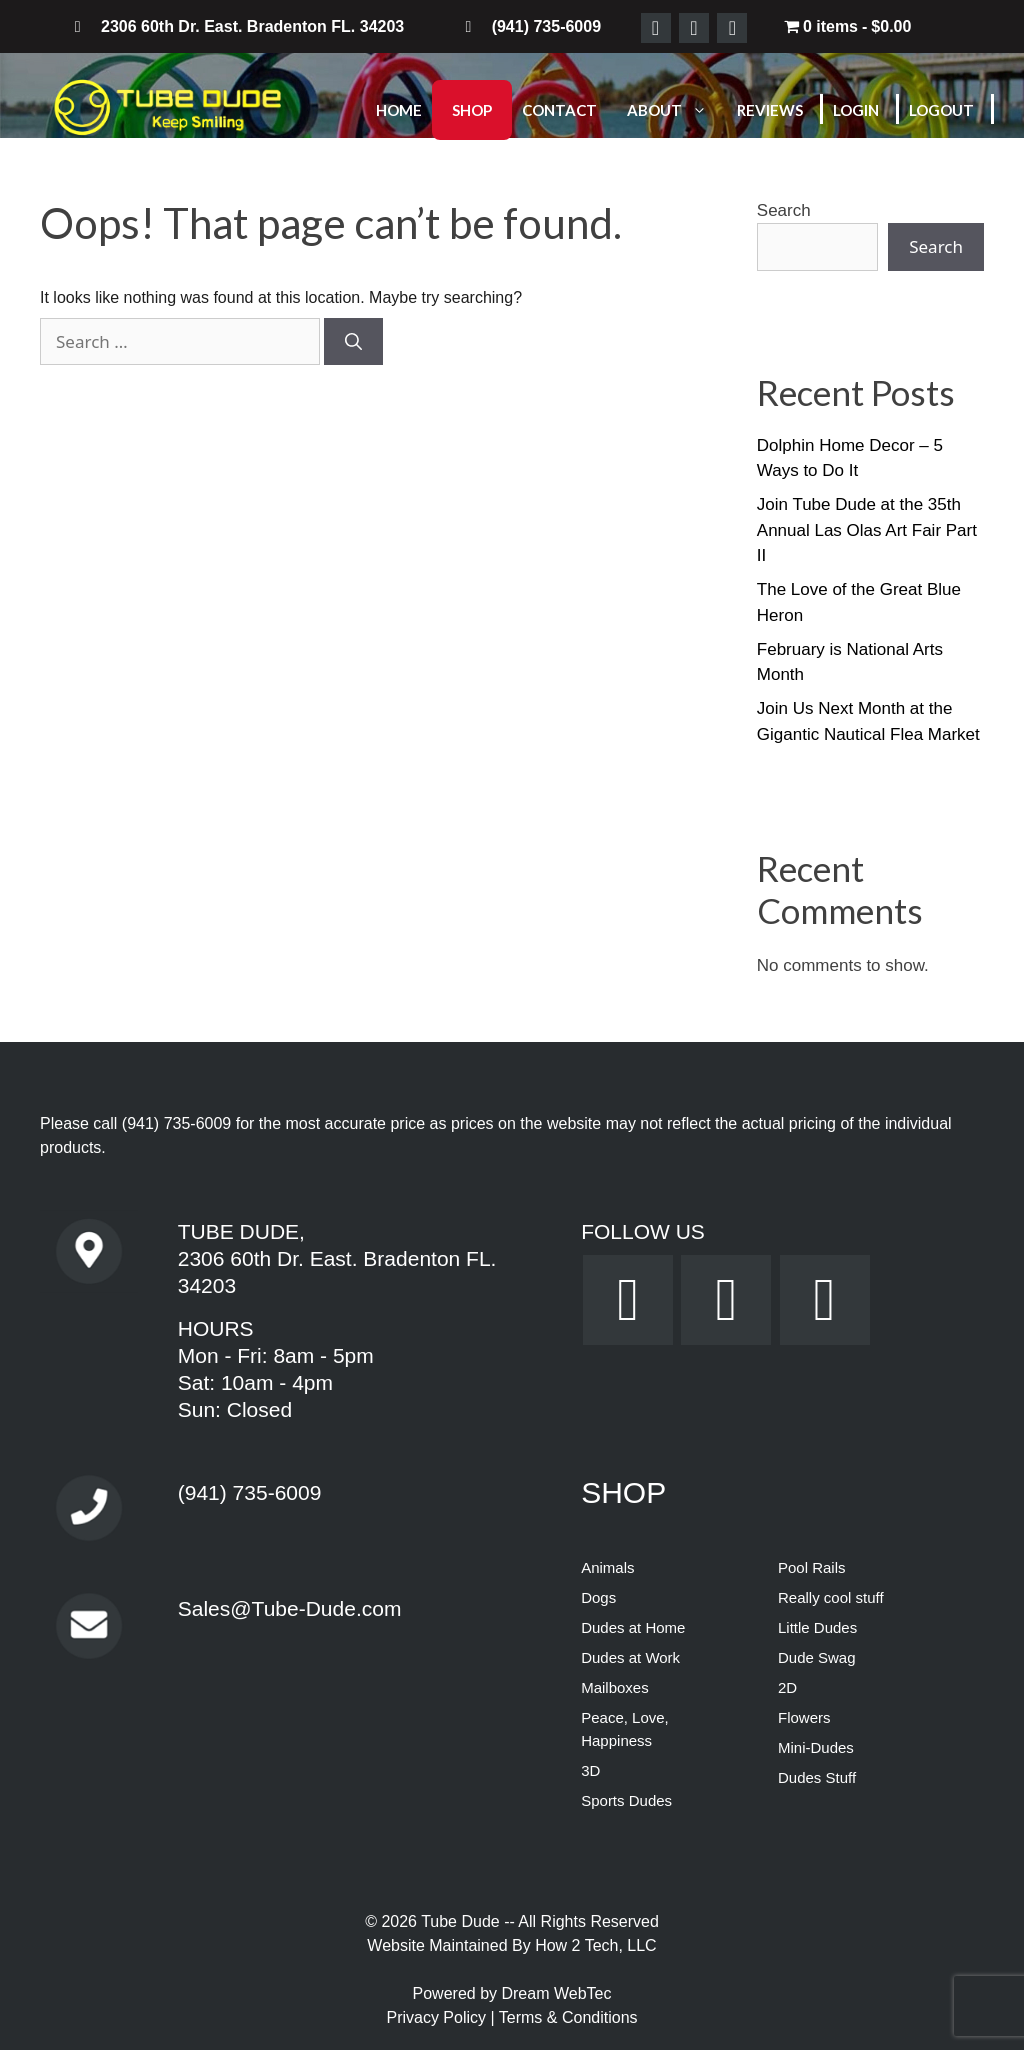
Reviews (770, 110)
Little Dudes (817, 1627)
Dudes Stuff (817, 1777)
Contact (559, 110)
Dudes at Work (630, 1657)
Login (856, 110)
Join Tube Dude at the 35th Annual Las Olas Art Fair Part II (867, 530)
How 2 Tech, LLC (596, 1945)
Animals (607, 1567)
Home (399, 110)
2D (787, 1687)
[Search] (353, 342)
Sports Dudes (626, 1800)
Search (784, 210)
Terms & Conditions (568, 2017)
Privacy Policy (438, 2017)
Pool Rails (812, 1567)
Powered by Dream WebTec (512, 1993)
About (677, 110)
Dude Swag (817, 1657)
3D (590, 1770)
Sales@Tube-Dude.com (290, 1608)
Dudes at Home (633, 1627)
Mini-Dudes (816, 1747)
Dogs (598, 1597)
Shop (472, 110)
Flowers (804, 1717)
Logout (941, 110)
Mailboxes (615, 1687)
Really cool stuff (831, 1597)
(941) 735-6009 (176, 1123)
